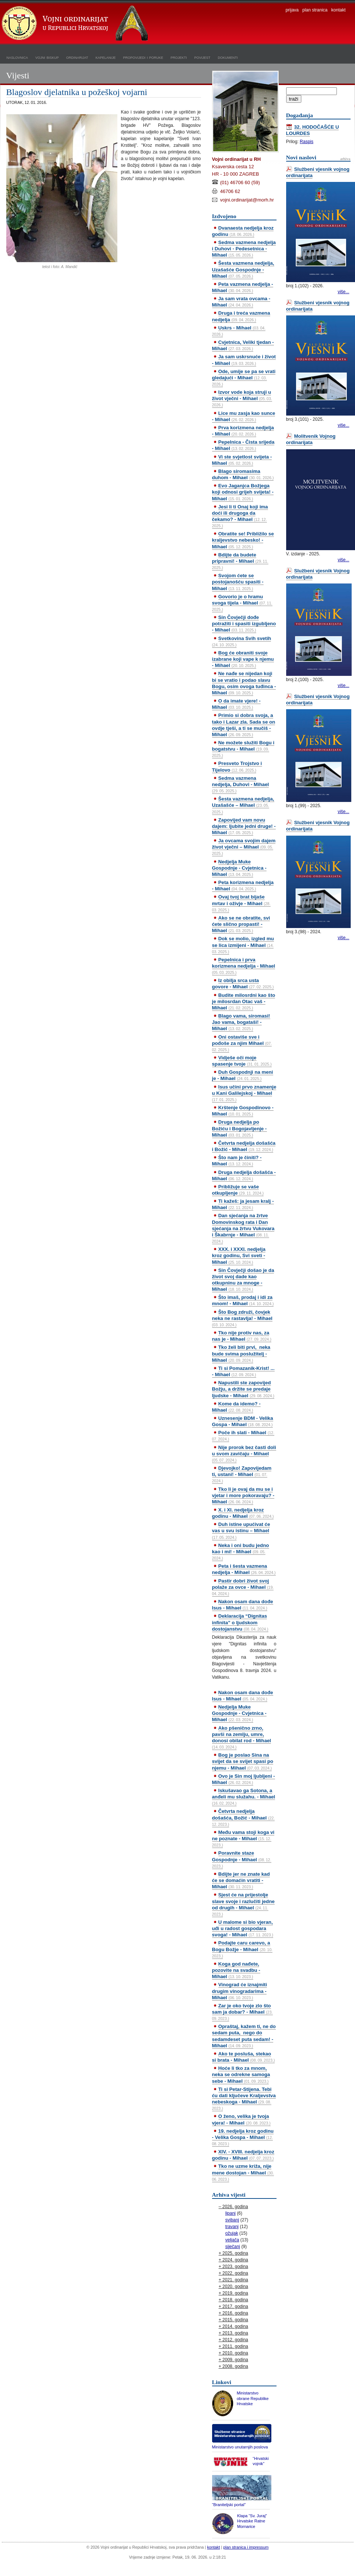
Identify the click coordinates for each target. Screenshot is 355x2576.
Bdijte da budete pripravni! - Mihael (240, 561)
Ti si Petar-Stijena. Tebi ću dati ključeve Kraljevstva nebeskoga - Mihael (244, 2098)
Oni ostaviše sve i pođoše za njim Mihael (242, 1043)
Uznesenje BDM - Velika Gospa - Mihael (242, 1421)
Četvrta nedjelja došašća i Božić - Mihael (244, 1146)
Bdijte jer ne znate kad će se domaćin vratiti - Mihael (241, 1880)
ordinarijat (77, 57)
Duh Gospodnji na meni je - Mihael (242, 1075)
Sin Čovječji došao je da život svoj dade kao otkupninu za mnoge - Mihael (243, 1279)
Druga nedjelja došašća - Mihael (244, 1175)
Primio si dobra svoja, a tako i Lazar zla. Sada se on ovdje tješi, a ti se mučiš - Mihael (243, 724)
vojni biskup (47, 57)
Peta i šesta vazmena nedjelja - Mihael (244, 1569)
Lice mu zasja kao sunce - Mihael (243, 416)
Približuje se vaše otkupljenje (238, 1190)
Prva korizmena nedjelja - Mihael (243, 431)
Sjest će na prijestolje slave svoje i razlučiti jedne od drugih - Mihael (243, 1904)
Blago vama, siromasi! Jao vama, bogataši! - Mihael (241, 1022)
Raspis (307, 141)
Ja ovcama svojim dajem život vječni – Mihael (244, 847)
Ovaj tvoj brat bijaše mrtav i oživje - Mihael (241, 903)
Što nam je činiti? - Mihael (237, 1161)
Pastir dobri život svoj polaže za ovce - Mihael (243, 1587)
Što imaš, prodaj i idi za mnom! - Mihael (243, 1300)
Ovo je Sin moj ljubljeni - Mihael (243, 1779)
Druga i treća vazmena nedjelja (241, 316)
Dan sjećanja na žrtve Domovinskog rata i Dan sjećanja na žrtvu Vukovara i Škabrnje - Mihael (243, 1228)
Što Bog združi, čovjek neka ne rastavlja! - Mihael (242, 1318)
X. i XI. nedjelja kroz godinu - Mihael (243, 1513)
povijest (202, 57)
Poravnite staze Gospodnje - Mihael (241, 1859)
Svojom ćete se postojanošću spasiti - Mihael (238, 582)
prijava (291, 10)
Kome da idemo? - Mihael (236, 1407)
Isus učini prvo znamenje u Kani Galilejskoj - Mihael (244, 1093)
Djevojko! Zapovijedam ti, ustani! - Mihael (242, 1474)
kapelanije (106, 57)
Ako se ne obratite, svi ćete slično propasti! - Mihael (241, 924)
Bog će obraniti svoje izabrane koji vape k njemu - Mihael (243, 659)
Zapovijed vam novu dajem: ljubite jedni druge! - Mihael (244, 826)
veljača (232, 2239)
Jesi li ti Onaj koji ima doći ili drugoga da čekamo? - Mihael (240, 516)
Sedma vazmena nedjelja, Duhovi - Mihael (240, 784)
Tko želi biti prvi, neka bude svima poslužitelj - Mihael (241, 1353)
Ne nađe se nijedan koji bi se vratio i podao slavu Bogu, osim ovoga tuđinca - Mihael (244, 683)
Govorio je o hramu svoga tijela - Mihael (242, 603)
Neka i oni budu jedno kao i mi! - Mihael (240, 1551)
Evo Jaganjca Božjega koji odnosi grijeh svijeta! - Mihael (243, 492)
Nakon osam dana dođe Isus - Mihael (242, 1605)
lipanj (230, 2213)
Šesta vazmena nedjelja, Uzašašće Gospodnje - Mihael (243, 269)
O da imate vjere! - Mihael (236, 704)
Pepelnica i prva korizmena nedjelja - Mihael (243, 966)
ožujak (231, 2233)
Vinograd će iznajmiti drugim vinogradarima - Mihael (239, 1991)
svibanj (232, 2220)
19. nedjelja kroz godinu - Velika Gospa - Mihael (243, 2137)
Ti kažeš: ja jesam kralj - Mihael (243, 1204)
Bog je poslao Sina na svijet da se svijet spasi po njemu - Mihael (243, 1761)
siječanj (232, 2246)
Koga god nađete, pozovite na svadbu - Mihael (236, 1970)
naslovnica (17, 57)
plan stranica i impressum (245, 2547)
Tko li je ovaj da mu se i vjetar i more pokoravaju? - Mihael (243, 1495)
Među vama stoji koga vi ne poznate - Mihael (243, 1838)
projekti (179, 57)
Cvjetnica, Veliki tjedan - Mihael (243, 345)
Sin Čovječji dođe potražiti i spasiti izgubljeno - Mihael (244, 624)
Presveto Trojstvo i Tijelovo (237, 766)
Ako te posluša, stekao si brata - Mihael (243, 2057)
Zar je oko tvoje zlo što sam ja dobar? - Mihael (242, 2012)
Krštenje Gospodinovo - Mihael (243, 1111)
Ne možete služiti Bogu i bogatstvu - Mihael (243, 749)
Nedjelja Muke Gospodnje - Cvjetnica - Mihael (239, 868)
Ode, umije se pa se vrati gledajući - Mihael (244, 377)
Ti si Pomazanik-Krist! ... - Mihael (243, 1371)
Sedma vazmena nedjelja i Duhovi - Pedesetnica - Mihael (244, 249)
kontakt (338, 10)
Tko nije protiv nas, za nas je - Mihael (241, 1336)
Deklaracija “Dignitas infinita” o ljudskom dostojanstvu (240, 1622)
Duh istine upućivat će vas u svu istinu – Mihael (241, 1530)
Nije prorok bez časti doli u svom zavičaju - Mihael (244, 1453)
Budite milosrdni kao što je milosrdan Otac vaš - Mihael (243, 1001)
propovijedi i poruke (143, 57)
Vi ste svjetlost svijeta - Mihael (242, 460)
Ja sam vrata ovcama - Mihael (241, 302)
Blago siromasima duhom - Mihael (243, 474)
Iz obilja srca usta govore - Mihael (243, 983)
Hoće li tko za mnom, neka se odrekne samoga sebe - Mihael (241, 2074)
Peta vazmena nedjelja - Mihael (242, 287)
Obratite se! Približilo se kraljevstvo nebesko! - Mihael (243, 540)
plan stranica (315, 10)
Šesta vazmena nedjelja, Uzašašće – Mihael (243, 805)
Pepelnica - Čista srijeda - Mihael (243, 445)
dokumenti (228, 57)
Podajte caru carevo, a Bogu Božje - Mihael (242, 1949)
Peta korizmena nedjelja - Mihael (243, 885)
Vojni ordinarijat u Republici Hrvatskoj (76, 24)
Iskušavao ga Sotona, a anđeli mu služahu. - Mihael (243, 1796)
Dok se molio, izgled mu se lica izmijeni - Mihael (243, 945)
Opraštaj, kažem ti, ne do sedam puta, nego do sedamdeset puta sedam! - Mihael (244, 2036)
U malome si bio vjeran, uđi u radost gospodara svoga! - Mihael (243, 1928)
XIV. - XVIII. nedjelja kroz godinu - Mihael (243, 2155)
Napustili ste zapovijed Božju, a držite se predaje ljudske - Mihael (243, 1389)
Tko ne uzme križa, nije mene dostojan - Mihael (243, 2172)
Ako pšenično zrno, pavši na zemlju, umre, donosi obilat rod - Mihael (241, 1737)
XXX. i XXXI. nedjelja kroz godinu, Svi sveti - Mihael (239, 1255)
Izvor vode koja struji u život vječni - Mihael (242, 398)
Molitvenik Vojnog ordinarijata (311, 439)
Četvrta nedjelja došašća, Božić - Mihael (243, 1817)
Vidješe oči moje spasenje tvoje (242, 1061)
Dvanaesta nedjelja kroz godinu (243, 231)
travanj (232, 2226)
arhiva (345, 158)
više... (343, 291)
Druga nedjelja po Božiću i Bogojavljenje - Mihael (239, 1128)
